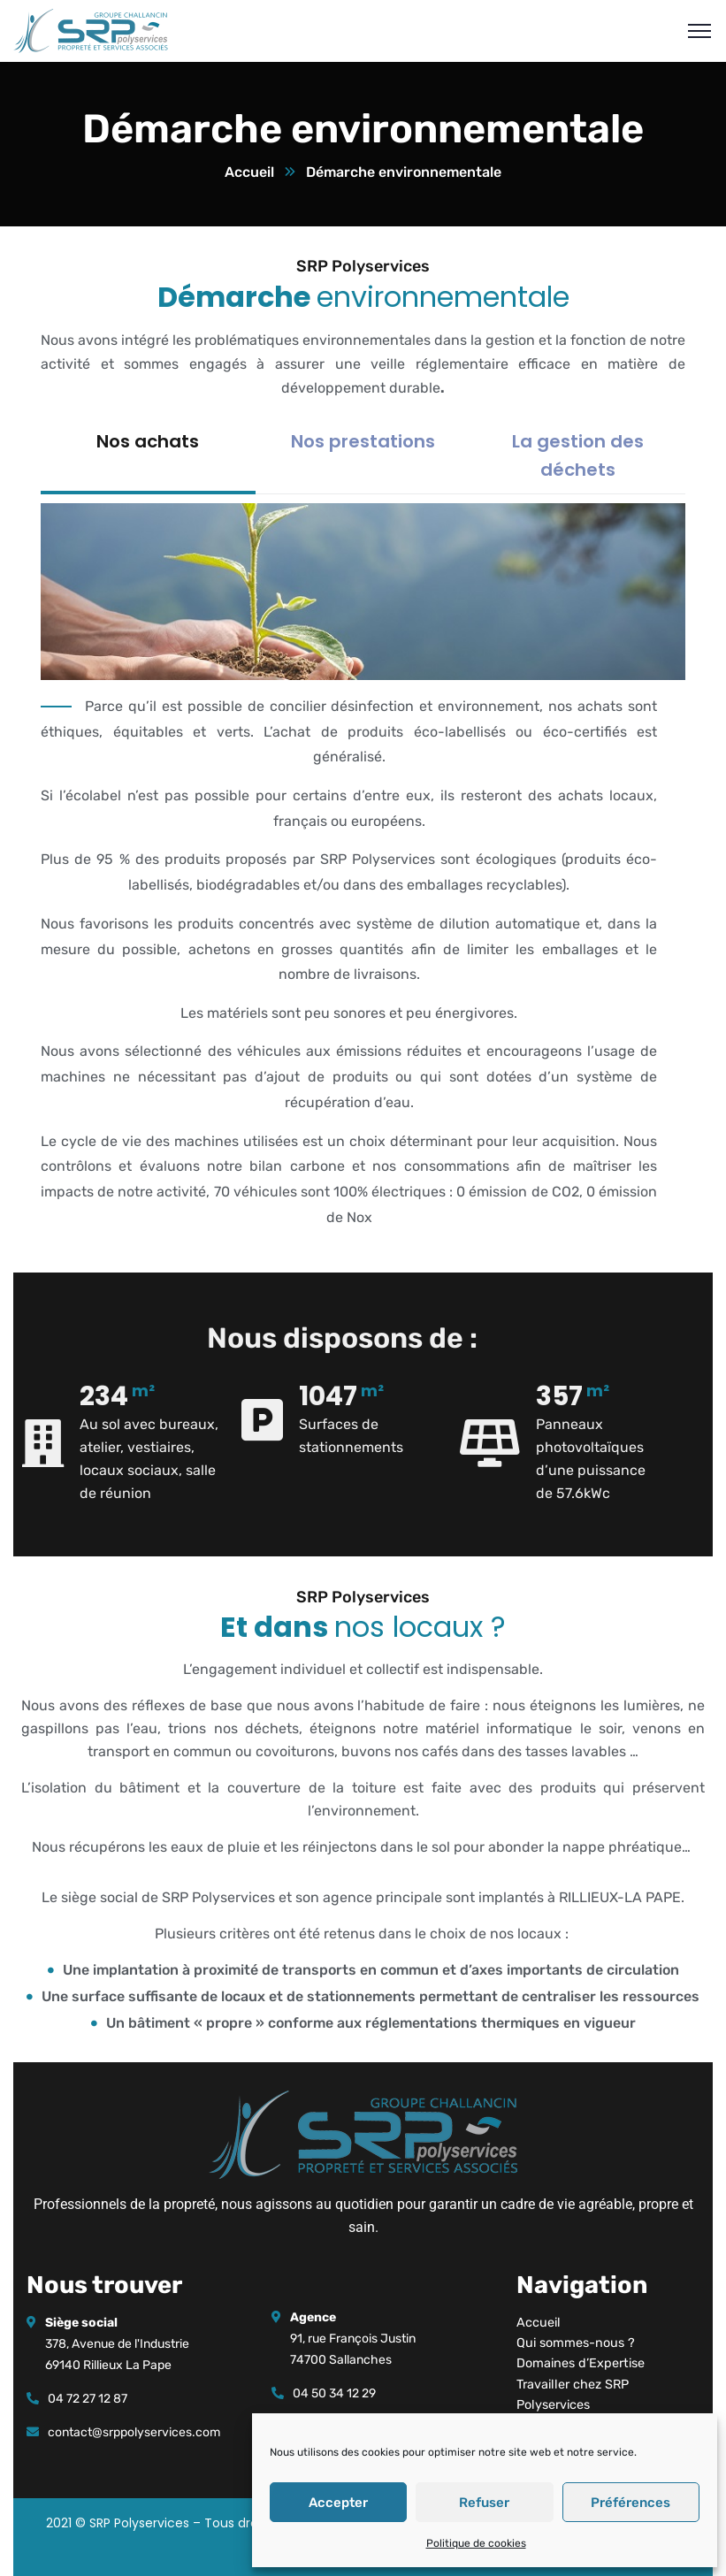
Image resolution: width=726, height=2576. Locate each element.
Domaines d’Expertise (580, 2363)
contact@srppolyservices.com (134, 2432)
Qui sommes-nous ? (575, 2343)
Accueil (249, 172)
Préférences (630, 2503)
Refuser (484, 2503)
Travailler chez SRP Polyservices (572, 2394)
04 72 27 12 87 (87, 2398)
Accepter (338, 2503)
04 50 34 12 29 (334, 2393)
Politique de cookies (476, 2543)
